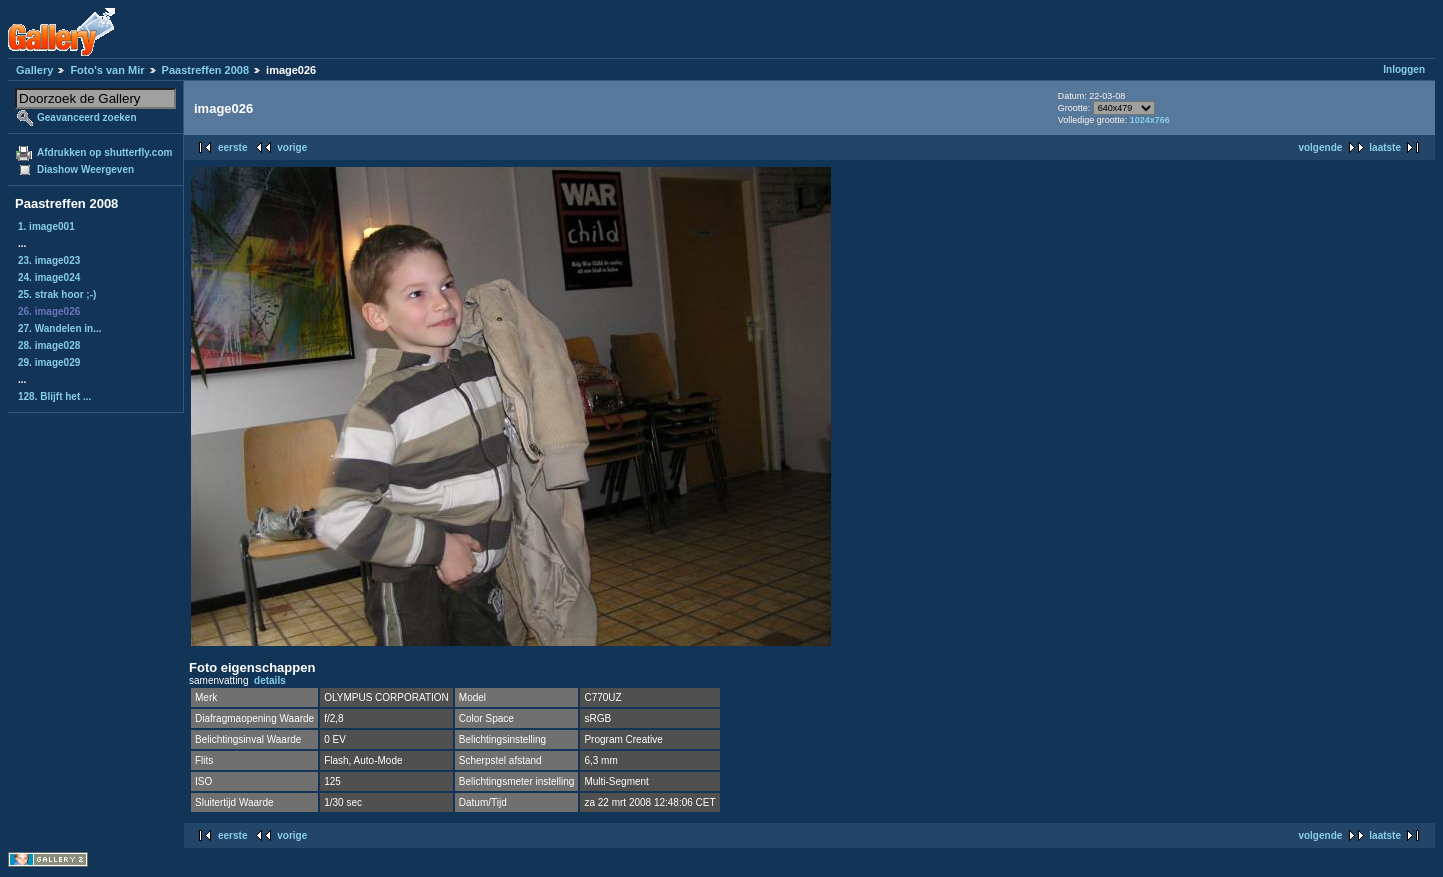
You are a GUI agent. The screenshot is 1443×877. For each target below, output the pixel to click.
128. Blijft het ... (54, 396)
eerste (232, 147)
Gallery (34, 70)
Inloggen (1404, 69)
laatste (1385, 147)
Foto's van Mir (107, 70)
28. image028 (49, 345)
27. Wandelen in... (60, 328)
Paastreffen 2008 (205, 70)
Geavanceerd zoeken (87, 117)
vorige (292, 147)
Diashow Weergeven (85, 169)
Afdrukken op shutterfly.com (104, 152)
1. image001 (46, 226)
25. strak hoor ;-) (57, 294)
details (270, 680)
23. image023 (49, 260)
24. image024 (49, 277)
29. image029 (49, 362)
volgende (1320, 147)
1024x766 (1150, 120)
